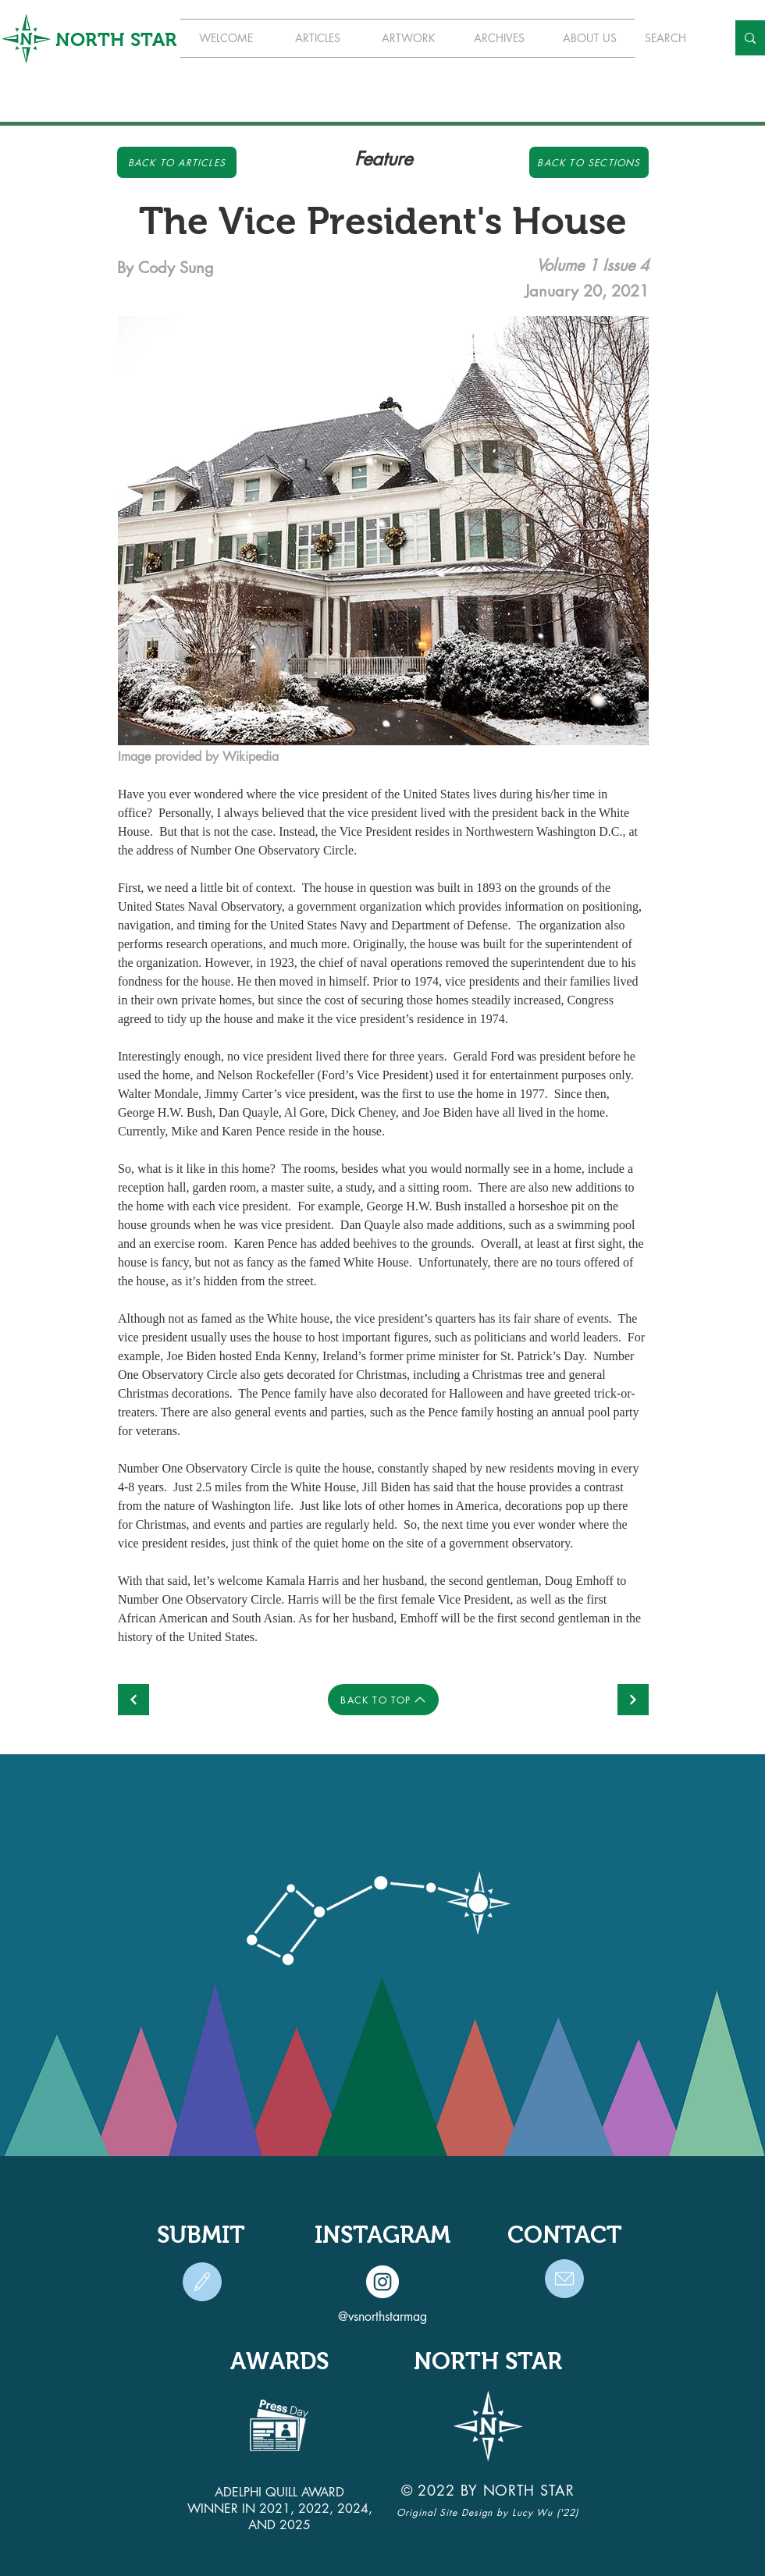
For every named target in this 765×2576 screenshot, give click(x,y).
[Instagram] (382, 2281)
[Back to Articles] (177, 162)
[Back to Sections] (589, 162)
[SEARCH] (674, 37)
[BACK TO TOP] (383, 1699)
